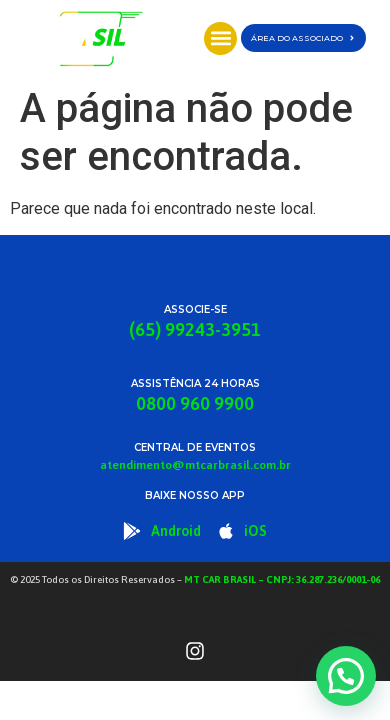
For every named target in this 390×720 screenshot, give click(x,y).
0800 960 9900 (195, 403)
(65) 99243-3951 (195, 329)
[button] (220, 38)
